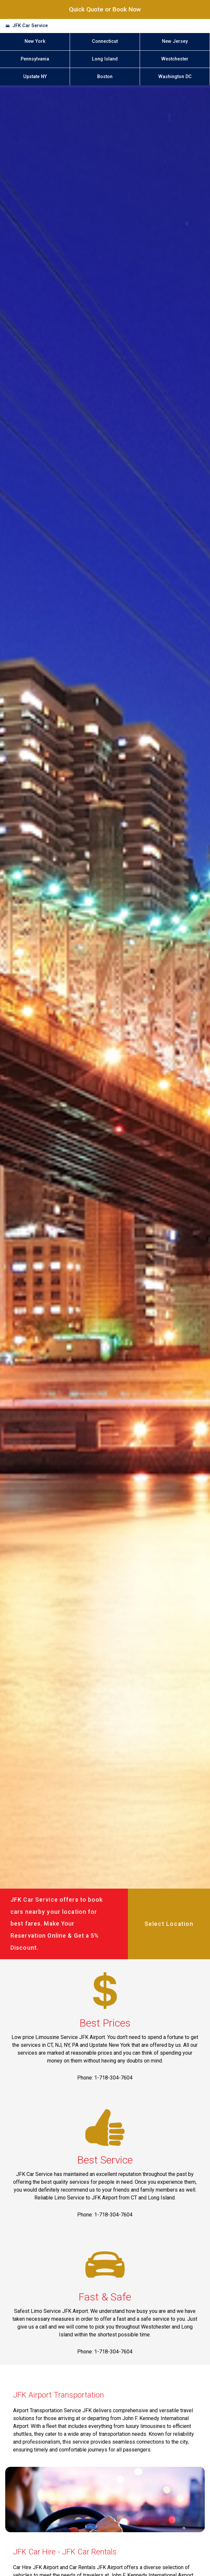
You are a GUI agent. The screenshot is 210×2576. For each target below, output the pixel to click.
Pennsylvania (35, 59)
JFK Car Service (30, 25)
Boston (105, 76)
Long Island (105, 59)
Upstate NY (35, 76)
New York (35, 41)
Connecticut (105, 41)
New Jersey (175, 41)
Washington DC (175, 76)
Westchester (174, 59)
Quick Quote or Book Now (105, 9)
